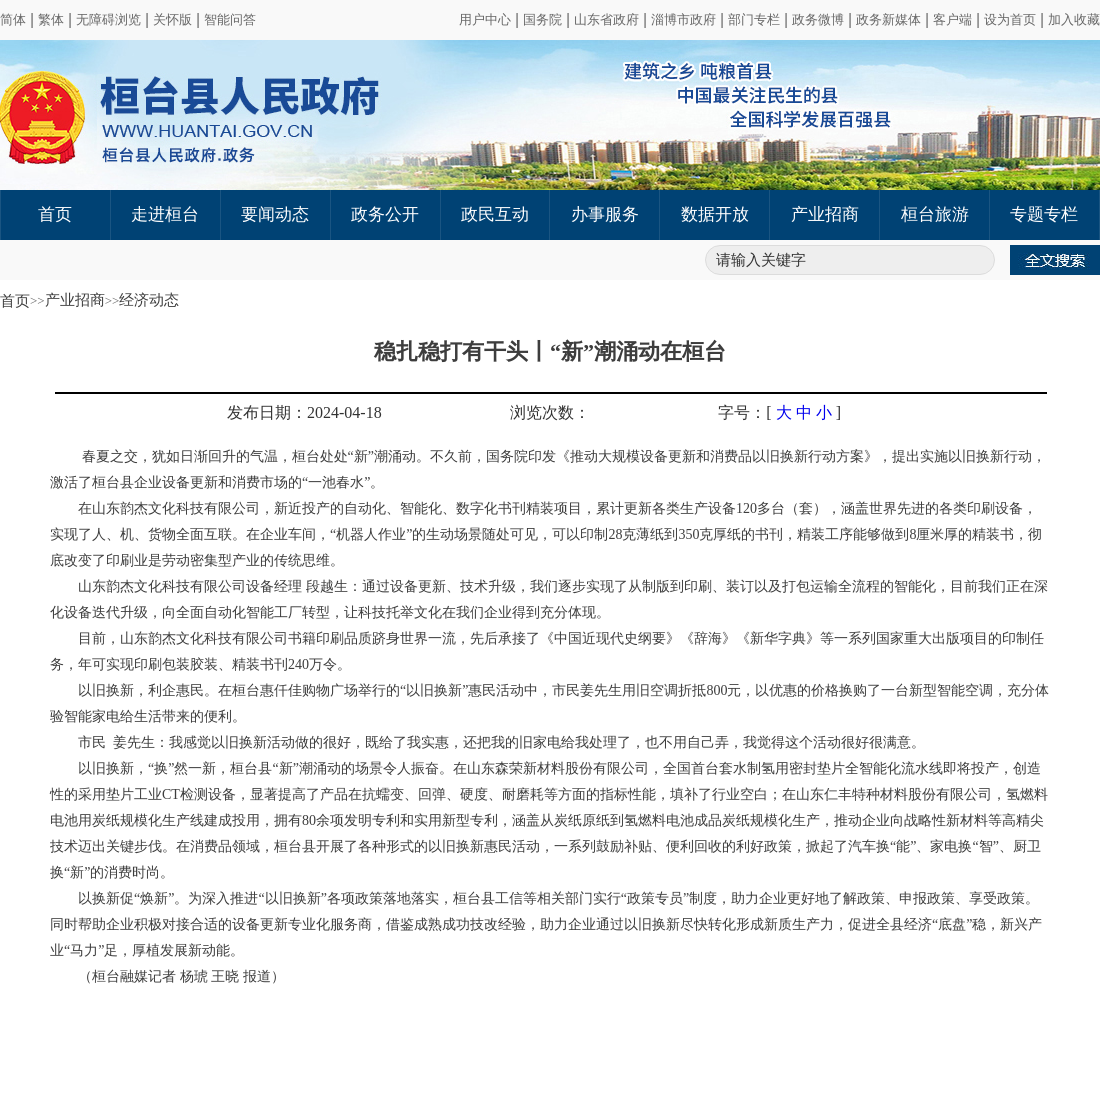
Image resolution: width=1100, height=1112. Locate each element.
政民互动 (495, 214)
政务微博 (818, 19)
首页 (55, 214)
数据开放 (715, 214)
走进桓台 (165, 214)
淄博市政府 (683, 19)
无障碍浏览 (108, 19)
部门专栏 (754, 19)
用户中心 (485, 19)
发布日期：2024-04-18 (304, 412)
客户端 (952, 19)
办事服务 (605, 214)
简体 (13, 19)
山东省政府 (606, 19)
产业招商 (825, 214)
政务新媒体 (888, 19)
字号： (742, 412)
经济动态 (149, 300)
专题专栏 (1044, 214)
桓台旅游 (935, 214)
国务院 (542, 19)
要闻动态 (275, 214)
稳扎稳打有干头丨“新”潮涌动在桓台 (550, 351)
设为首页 (1010, 19)
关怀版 (172, 19)
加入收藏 (1074, 19)
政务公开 (385, 214)
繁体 (51, 19)
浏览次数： (550, 412)
